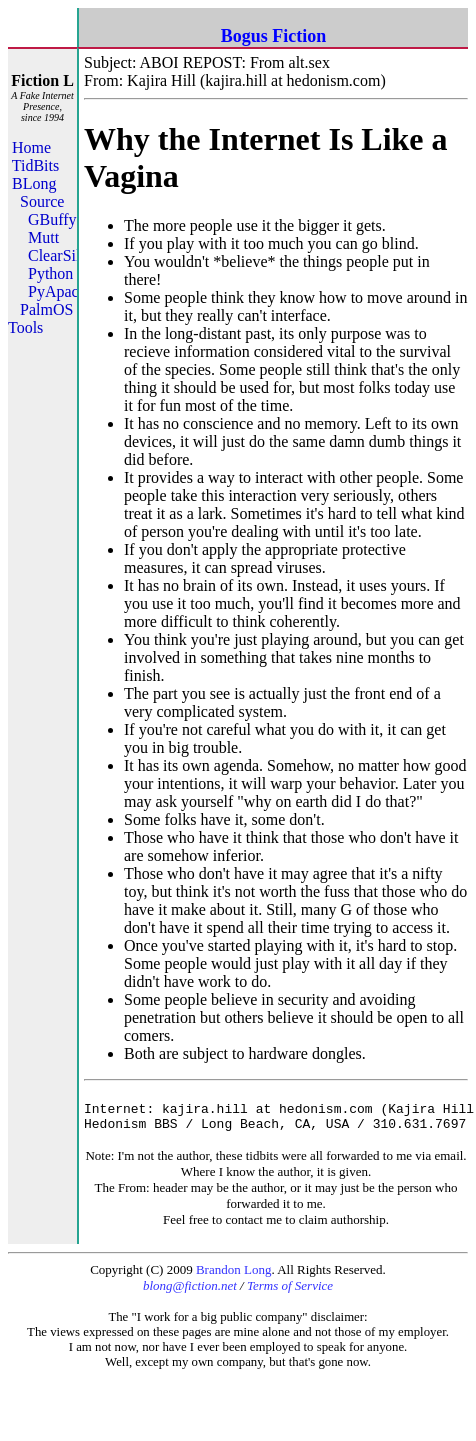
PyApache (61, 291)
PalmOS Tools (40, 318)
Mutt (43, 237)
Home (31, 147)
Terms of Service (290, 1294)
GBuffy (52, 219)
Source (42, 201)
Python (50, 273)
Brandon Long (233, 1278)
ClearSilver (64, 255)
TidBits (35, 165)
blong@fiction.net (190, 1294)
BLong (34, 183)
